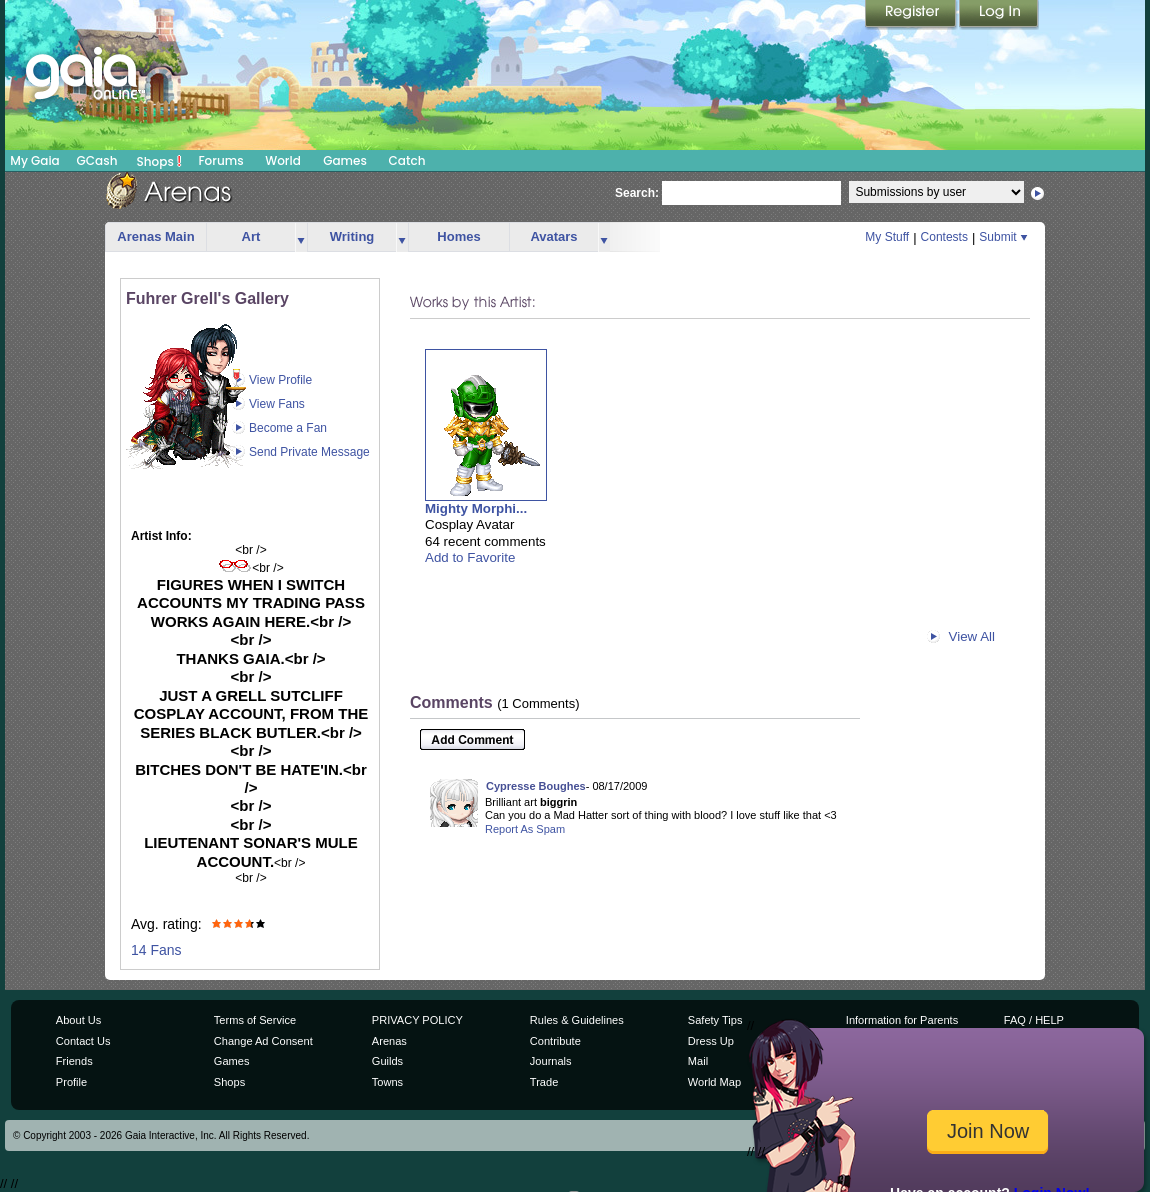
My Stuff (887, 237)
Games (345, 160)
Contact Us (83, 1041)
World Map (714, 1082)
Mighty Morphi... (476, 508)
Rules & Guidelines (577, 1020)
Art (251, 236)
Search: (637, 193)
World (283, 160)
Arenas (389, 1041)
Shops (159, 161)
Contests (944, 237)
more (301, 237)
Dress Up (711, 1041)
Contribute (555, 1041)
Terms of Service (255, 1020)
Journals (551, 1061)
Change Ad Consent (263, 1041)
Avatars (553, 236)
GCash (97, 160)
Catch (407, 160)
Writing (352, 236)
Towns (387, 1082)
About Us (78, 1020)
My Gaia (34, 160)
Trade (544, 1082)
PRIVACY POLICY (417, 1020)
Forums (220, 160)
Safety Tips (715, 1020)
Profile (71, 1082)
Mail (698, 1061)
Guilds (387, 1061)
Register (912, 15)
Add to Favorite (470, 557)
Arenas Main (155, 236)
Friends (74, 1061)
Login (999, 15)
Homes (458, 236)
